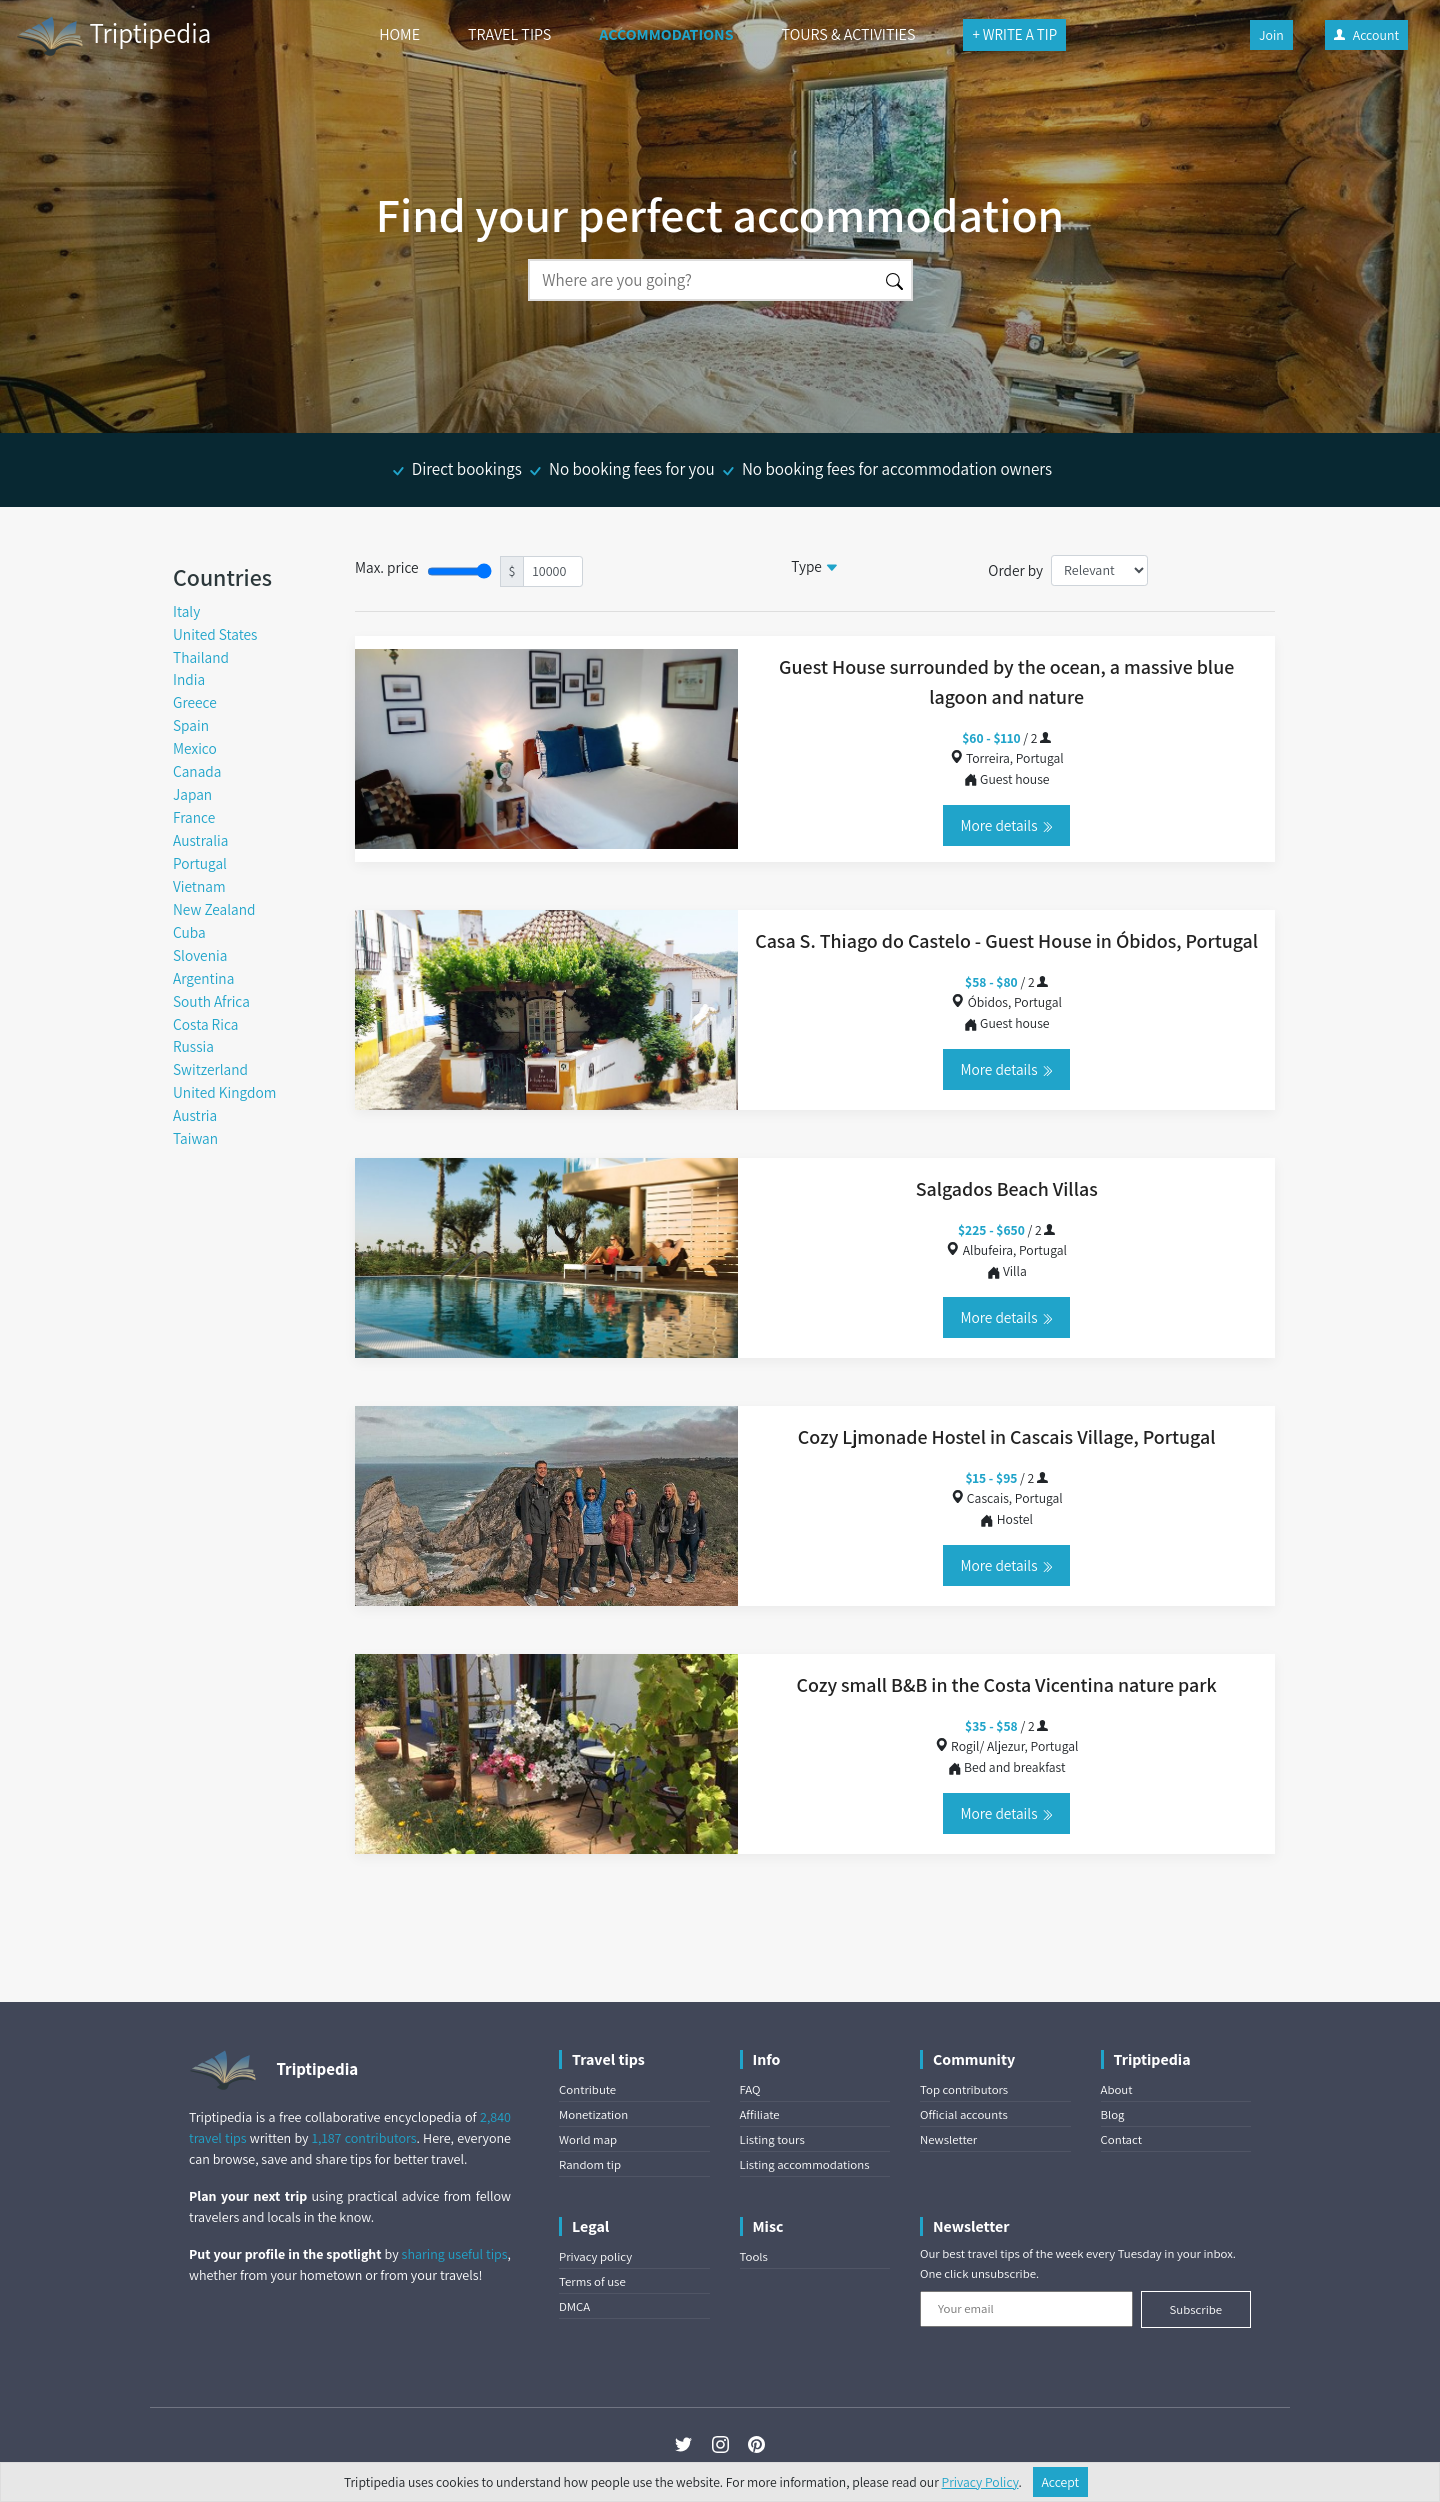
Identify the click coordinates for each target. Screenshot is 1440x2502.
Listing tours (772, 2139)
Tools (754, 2256)
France (194, 817)
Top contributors (964, 2089)
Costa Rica (205, 1024)
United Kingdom (224, 1092)
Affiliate (760, 2114)
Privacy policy (595, 2256)
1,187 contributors (364, 2138)
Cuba (189, 932)
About (1117, 2089)
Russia (193, 1046)
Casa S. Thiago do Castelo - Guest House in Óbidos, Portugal (1006, 941)
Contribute (587, 2089)
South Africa (211, 1001)
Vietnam (199, 886)
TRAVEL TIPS (509, 34)
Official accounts (964, 2114)
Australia (200, 840)
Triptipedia (113, 36)
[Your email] (1026, 2309)
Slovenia (200, 955)
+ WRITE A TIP (1014, 34)
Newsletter (948, 2139)
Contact (1121, 2139)
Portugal (200, 863)
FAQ (750, 2089)
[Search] (703, 280)
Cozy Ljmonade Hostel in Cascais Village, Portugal (1007, 1437)
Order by (1015, 570)
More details (1006, 825)
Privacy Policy (980, 2482)
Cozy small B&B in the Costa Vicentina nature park (1007, 1685)
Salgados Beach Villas (1007, 1189)
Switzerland (210, 1069)
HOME (399, 34)
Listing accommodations (805, 2164)
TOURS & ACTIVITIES (849, 34)
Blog (1113, 2114)
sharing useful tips (455, 2254)
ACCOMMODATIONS (666, 34)
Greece (195, 702)
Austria (195, 1115)
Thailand (201, 657)
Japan (192, 794)
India (189, 679)
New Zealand (214, 909)
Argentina (203, 978)
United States (215, 634)
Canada (197, 771)
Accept (1061, 2482)
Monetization (593, 2114)
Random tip (590, 2164)
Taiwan (195, 1138)
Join (1271, 35)
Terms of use (592, 2281)
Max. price (387, 567)
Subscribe (1195, 2309)
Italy (186, 611)
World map (588, 2139)
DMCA (574, 2306)
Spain (191, 725)
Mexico (195, 748)
